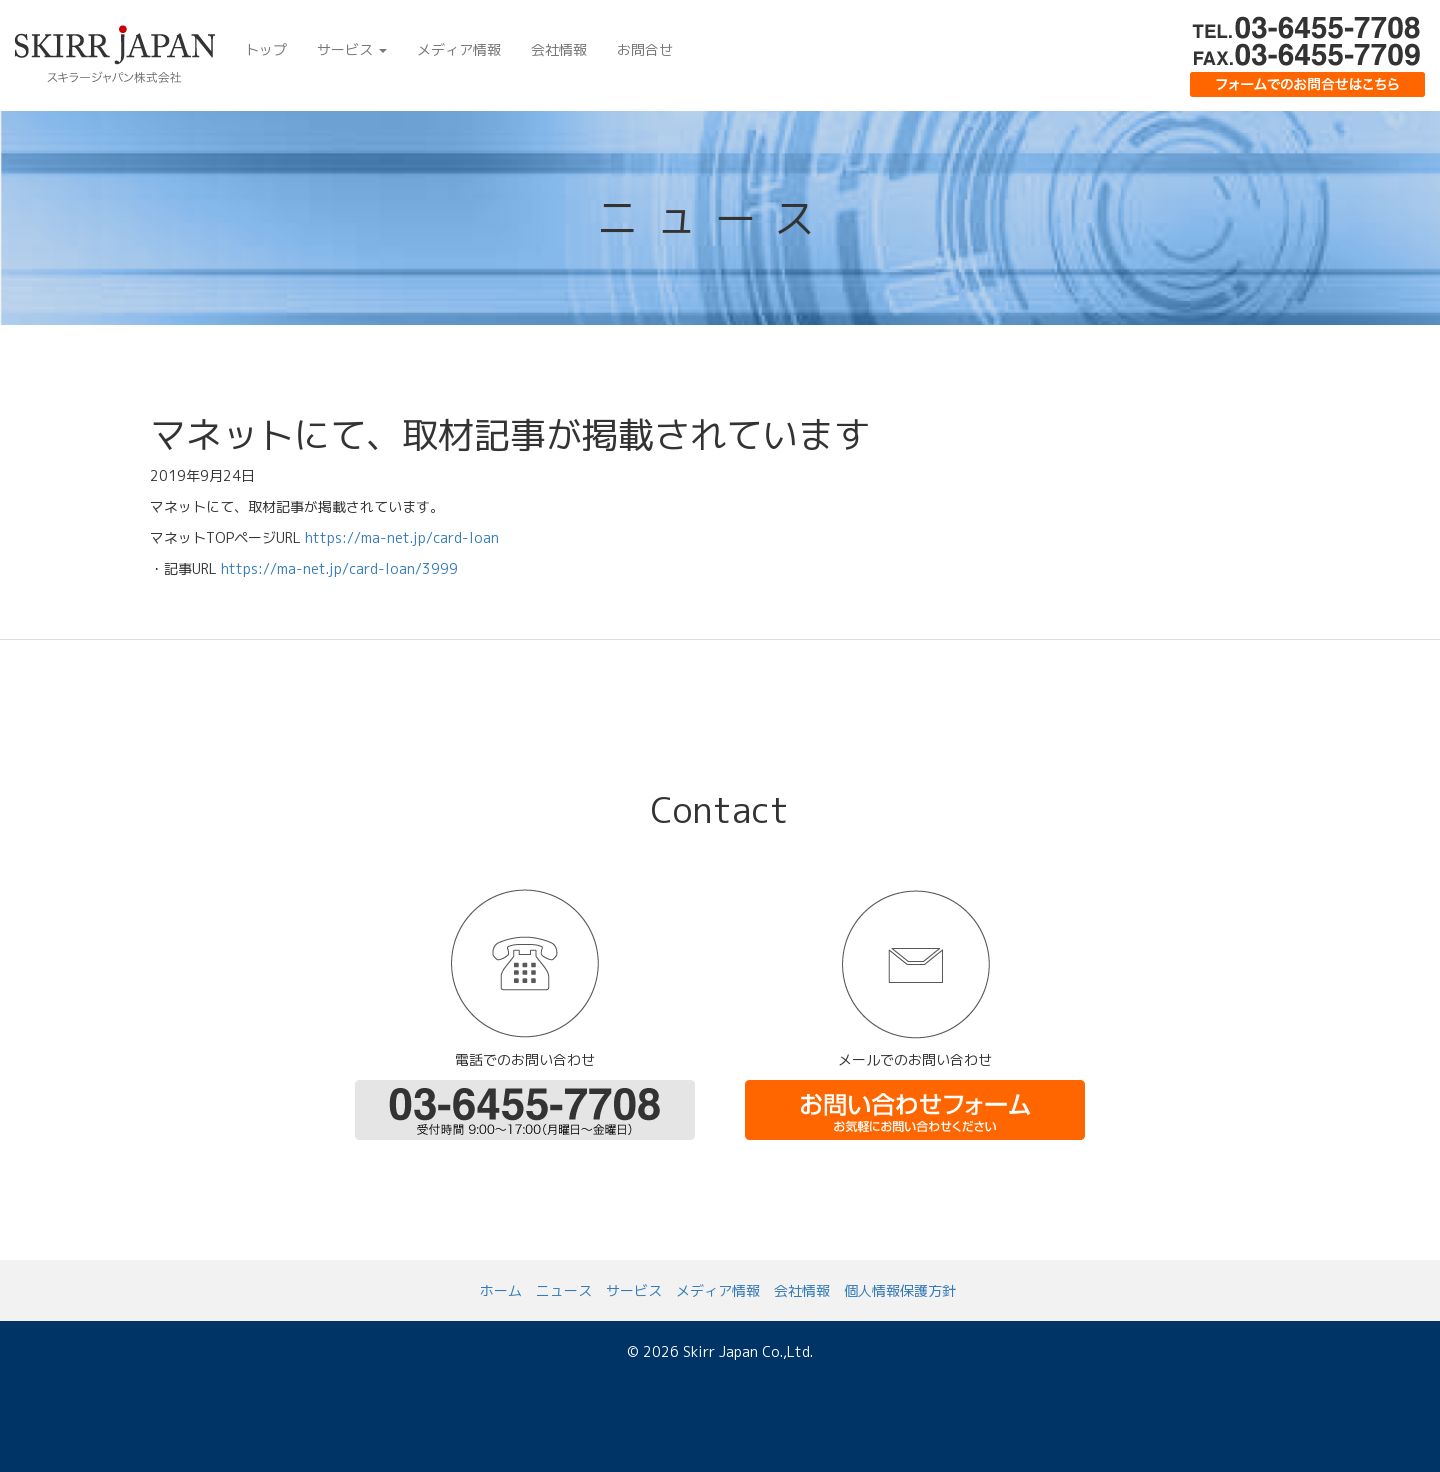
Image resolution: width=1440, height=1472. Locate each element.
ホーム (501, 1290)
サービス (352, 49)
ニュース (564, 1290)
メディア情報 (459, 49)
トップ (266, 49)
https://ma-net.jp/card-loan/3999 (339, 568)
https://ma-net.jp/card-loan (402, 537)
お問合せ (645, 49)
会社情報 (559, 49)
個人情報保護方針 (900, 1290)
